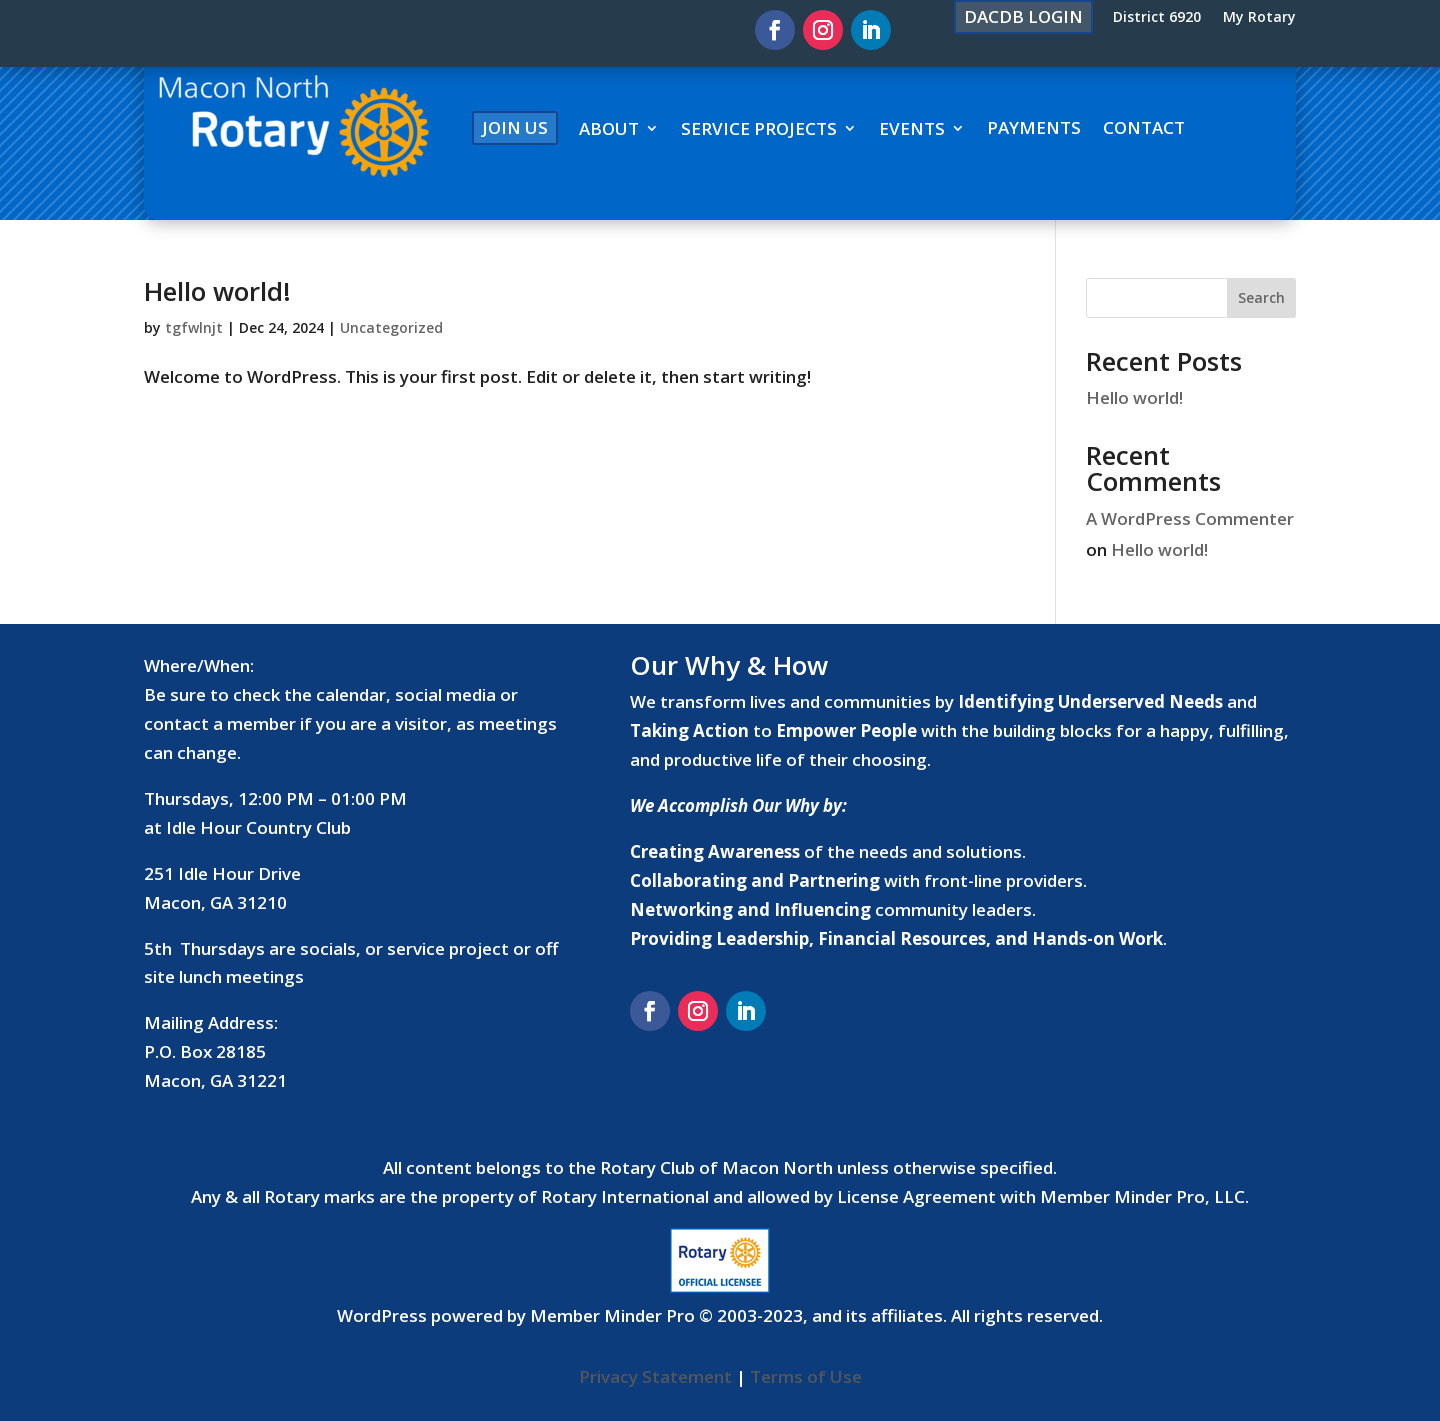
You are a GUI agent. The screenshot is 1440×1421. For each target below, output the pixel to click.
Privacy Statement (655, 1376)
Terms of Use (806, 1376)
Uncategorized (391, 327)
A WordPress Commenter (1190, 518)
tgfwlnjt (194, 327)
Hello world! (217, 291)
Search (1261, 297)
